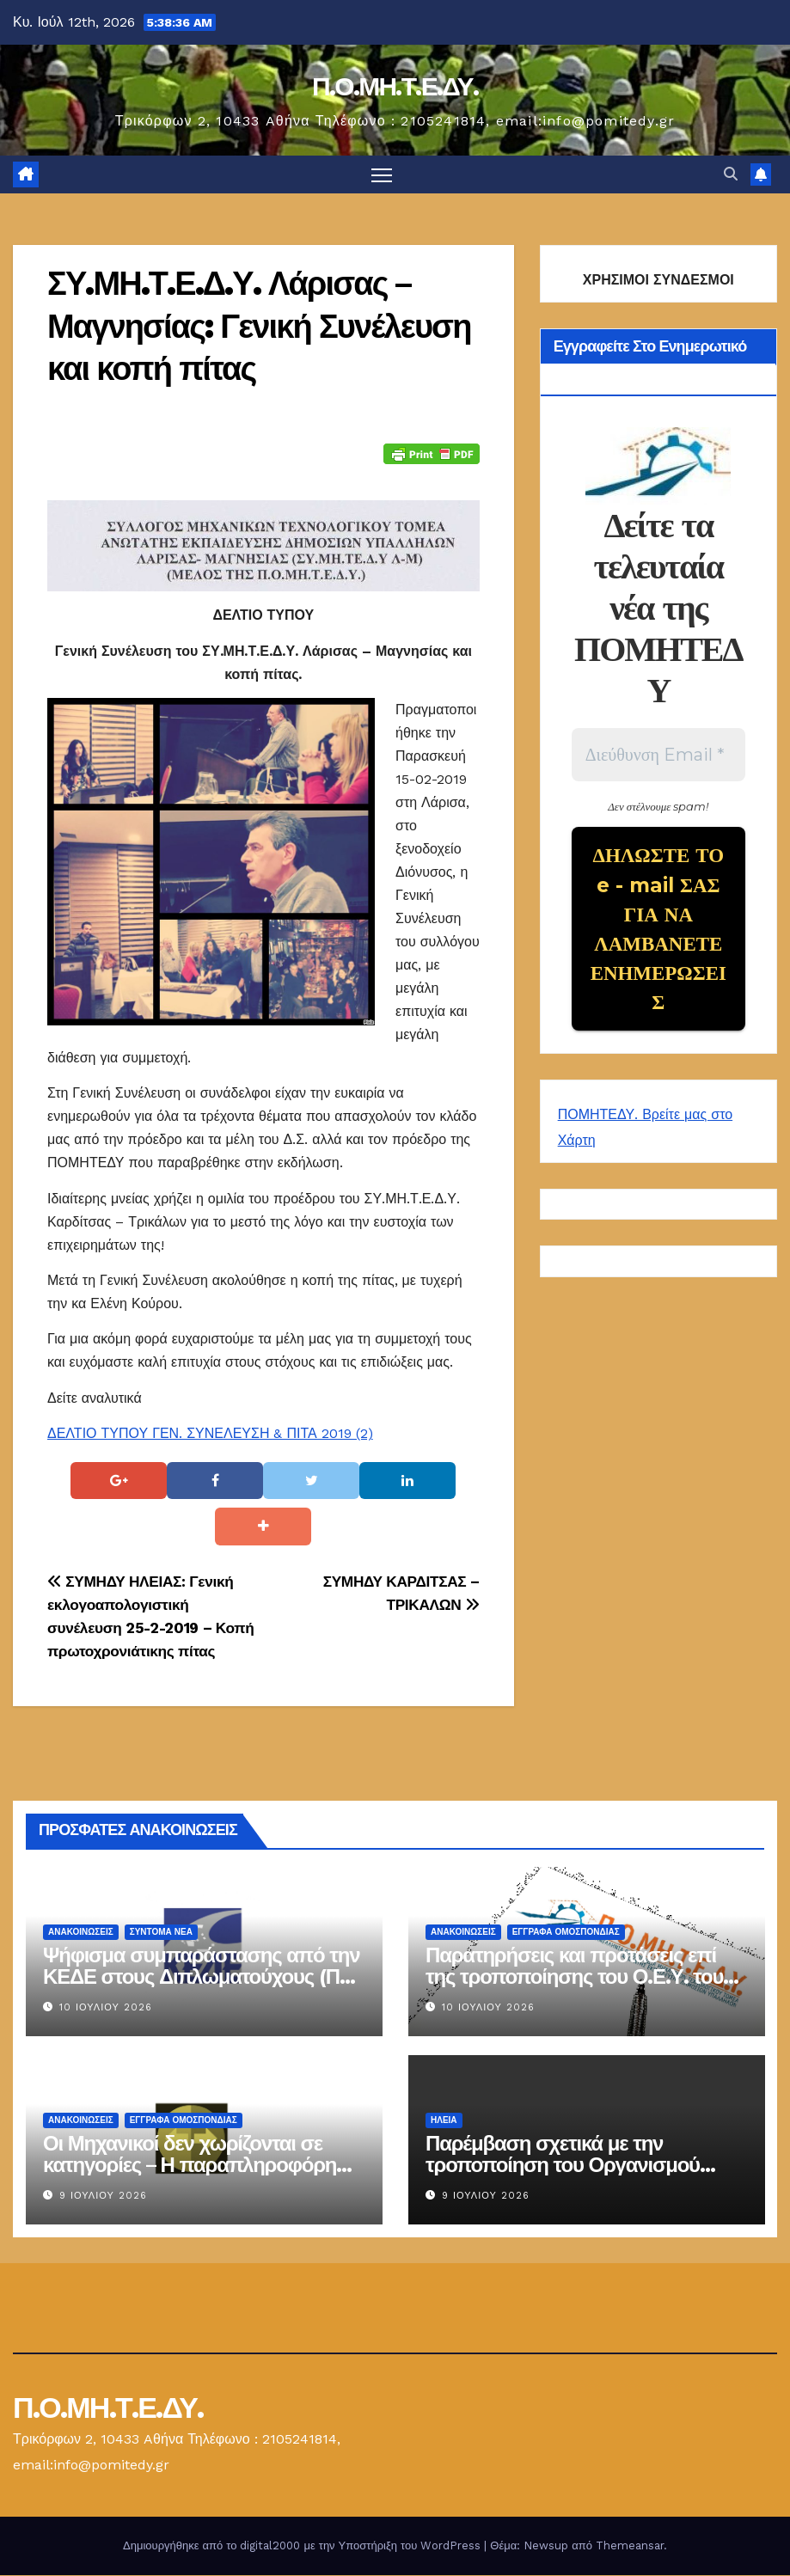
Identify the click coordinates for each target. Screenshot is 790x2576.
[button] (731, 175)
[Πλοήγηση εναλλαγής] (381, 175)
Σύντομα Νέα (161, 1932)
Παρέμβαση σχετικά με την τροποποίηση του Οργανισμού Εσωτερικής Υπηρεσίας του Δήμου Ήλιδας (581, 2176)
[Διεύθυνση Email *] (658, 755)
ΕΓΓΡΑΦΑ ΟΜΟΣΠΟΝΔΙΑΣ (565, 1932)
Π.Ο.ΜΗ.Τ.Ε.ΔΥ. (395, 86)
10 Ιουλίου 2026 (105, 2008)
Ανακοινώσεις (80, 1932)
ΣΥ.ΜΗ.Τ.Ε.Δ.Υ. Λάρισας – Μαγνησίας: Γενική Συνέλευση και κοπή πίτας (259, 326)
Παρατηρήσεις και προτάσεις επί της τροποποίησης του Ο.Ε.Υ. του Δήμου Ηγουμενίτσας (574, 1977)
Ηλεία (444, 2121)
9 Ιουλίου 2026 (103, 2196)
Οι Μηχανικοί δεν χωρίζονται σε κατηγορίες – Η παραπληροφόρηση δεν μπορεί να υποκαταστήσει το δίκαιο (202, 2176)
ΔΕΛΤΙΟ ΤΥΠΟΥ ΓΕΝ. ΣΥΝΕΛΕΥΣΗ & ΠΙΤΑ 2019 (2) (210, 1434)
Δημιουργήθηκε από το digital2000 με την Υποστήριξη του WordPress (303, 2546)
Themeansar (630, 2546)
